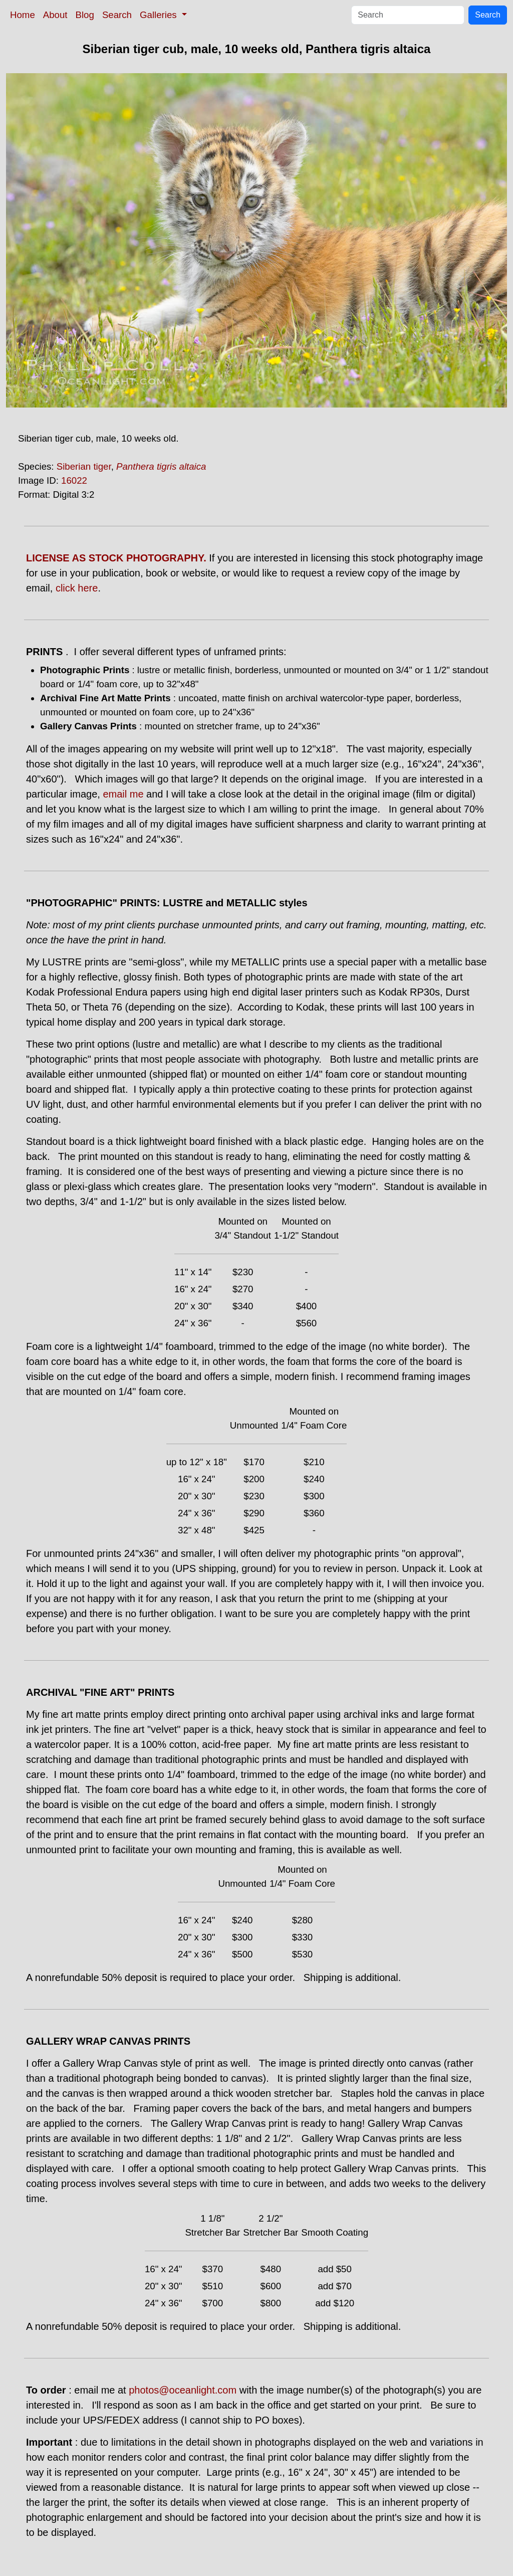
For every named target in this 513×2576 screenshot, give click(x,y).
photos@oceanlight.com (182, 2390)
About (55, 15)
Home (22, 15)
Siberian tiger (84, 466)
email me (123, 794)
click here (77, 587)
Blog (85, 15)
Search (117, 15)
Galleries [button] (159, 15)
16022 (74, 480)
